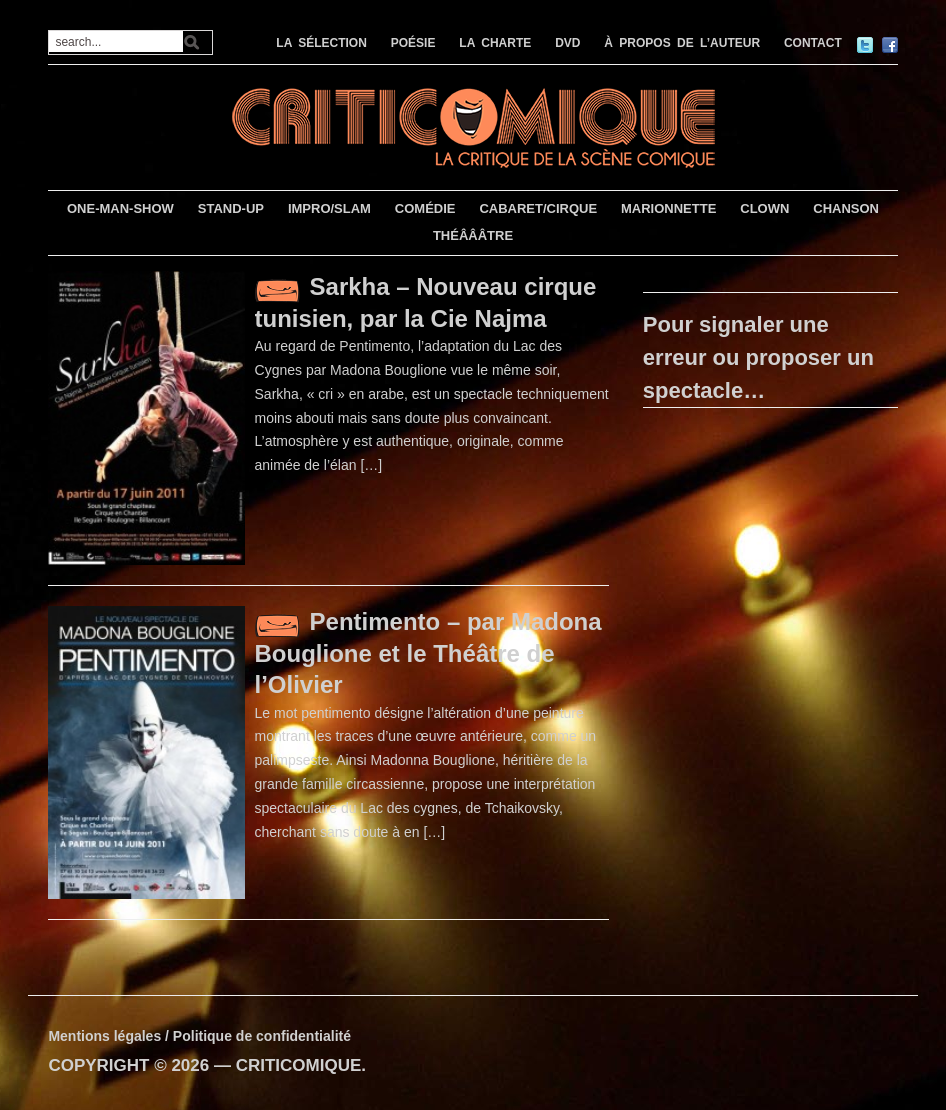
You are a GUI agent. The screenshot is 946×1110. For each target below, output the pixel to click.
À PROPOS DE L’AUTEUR (682, 43)
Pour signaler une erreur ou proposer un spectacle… (758, 357)
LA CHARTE (495, 43)
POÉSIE (413, 43)
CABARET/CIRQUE (538, 208)
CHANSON (846, 208)
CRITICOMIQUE (299, 1065)
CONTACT (813, 43)
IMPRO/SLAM (329, 208)
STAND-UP (231, 208)
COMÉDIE (425, 208)
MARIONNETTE (668, 208)
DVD (567, 43)
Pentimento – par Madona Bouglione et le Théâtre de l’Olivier (428, 653)
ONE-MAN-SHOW (120, 208)
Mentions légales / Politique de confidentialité (199, 1036)
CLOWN (764, 208)
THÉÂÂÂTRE (473, 235)
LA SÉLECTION (321, 43)
